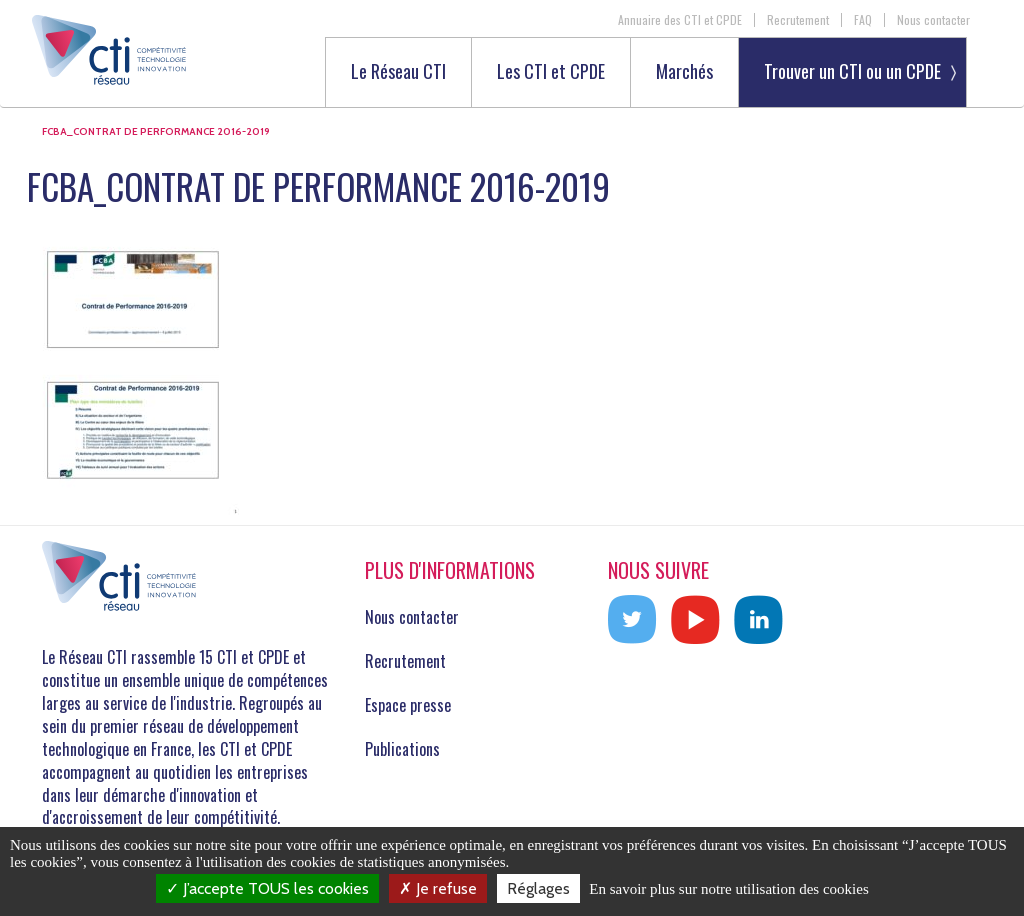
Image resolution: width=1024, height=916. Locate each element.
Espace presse (408, 705)
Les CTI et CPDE (551, 72)
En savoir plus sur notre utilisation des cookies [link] (729, 889)
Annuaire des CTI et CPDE (680, 20)
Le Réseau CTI (398, 72)
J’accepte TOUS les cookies (267, 888)
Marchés (684, 72)
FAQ (863, 20)
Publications (402, 749)
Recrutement (798, 20)
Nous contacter (933, 20)
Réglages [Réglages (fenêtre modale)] (538, 888)
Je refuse (438, 888)
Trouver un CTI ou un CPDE (852, 71)
